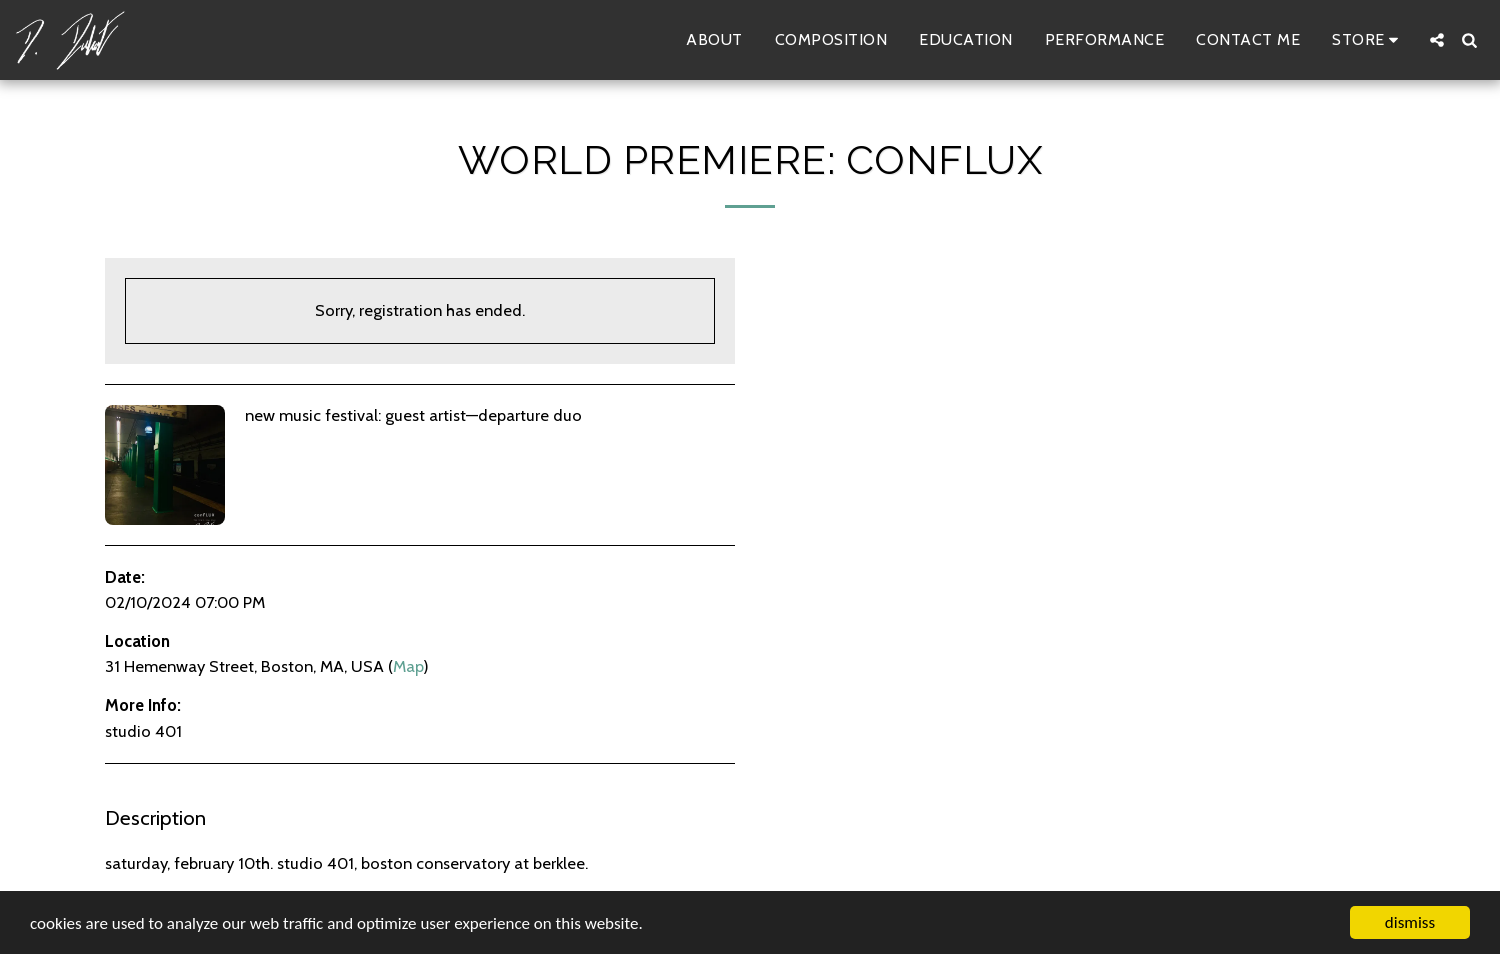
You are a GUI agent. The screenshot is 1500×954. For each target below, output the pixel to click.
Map (408, 666)
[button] (1437, 40)
